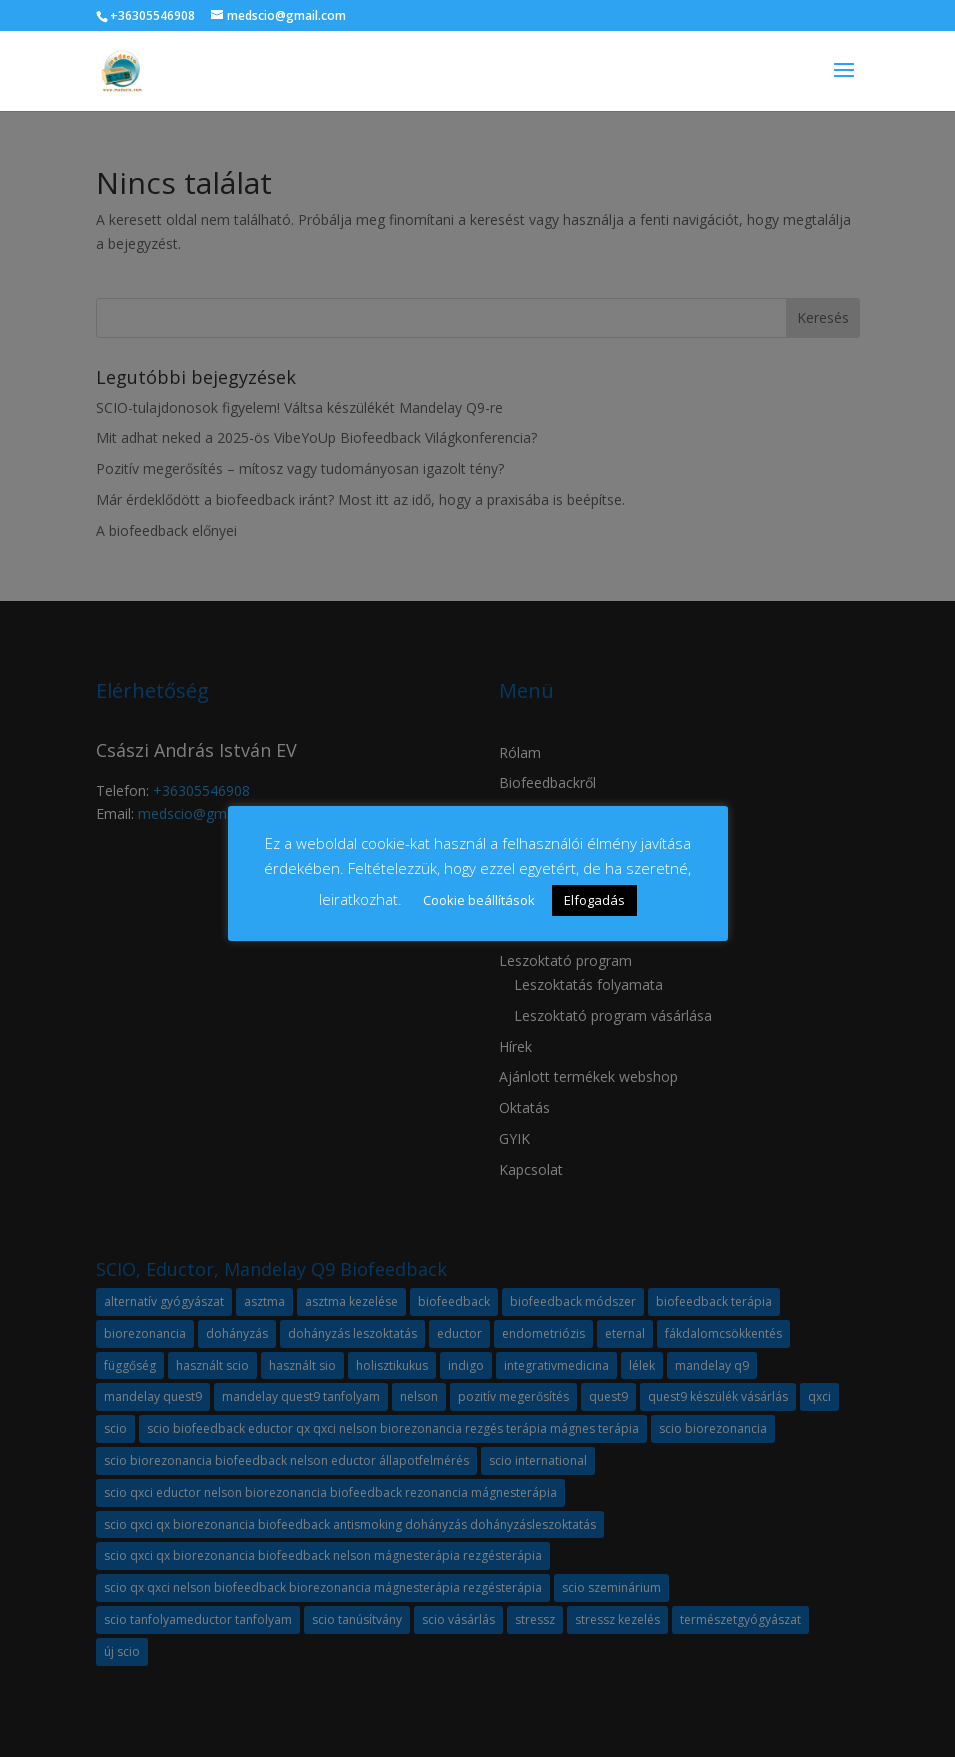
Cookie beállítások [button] (479, 900)
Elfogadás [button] (594, 900)
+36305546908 (152, 15)
